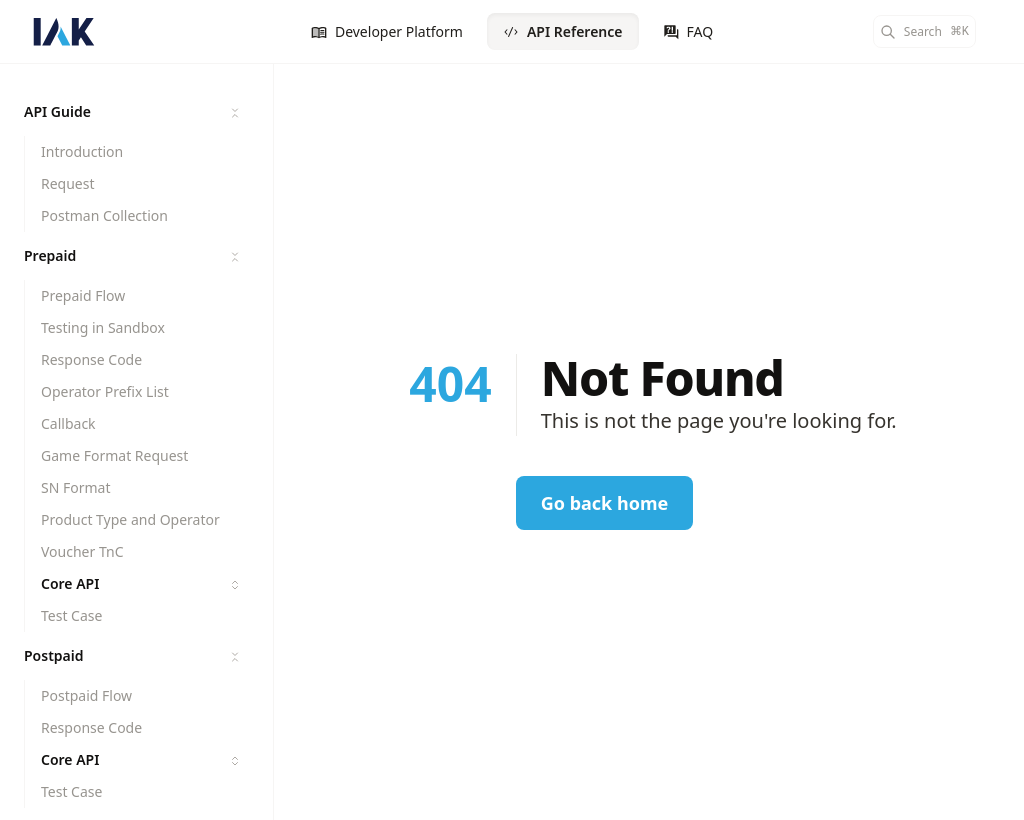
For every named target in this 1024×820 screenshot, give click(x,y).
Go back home (605, 503)
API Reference (563, 31)
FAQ (688, 31)
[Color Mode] (1000, 32)
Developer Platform (387, 31)
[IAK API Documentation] (64, 32)
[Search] (924, 31)
